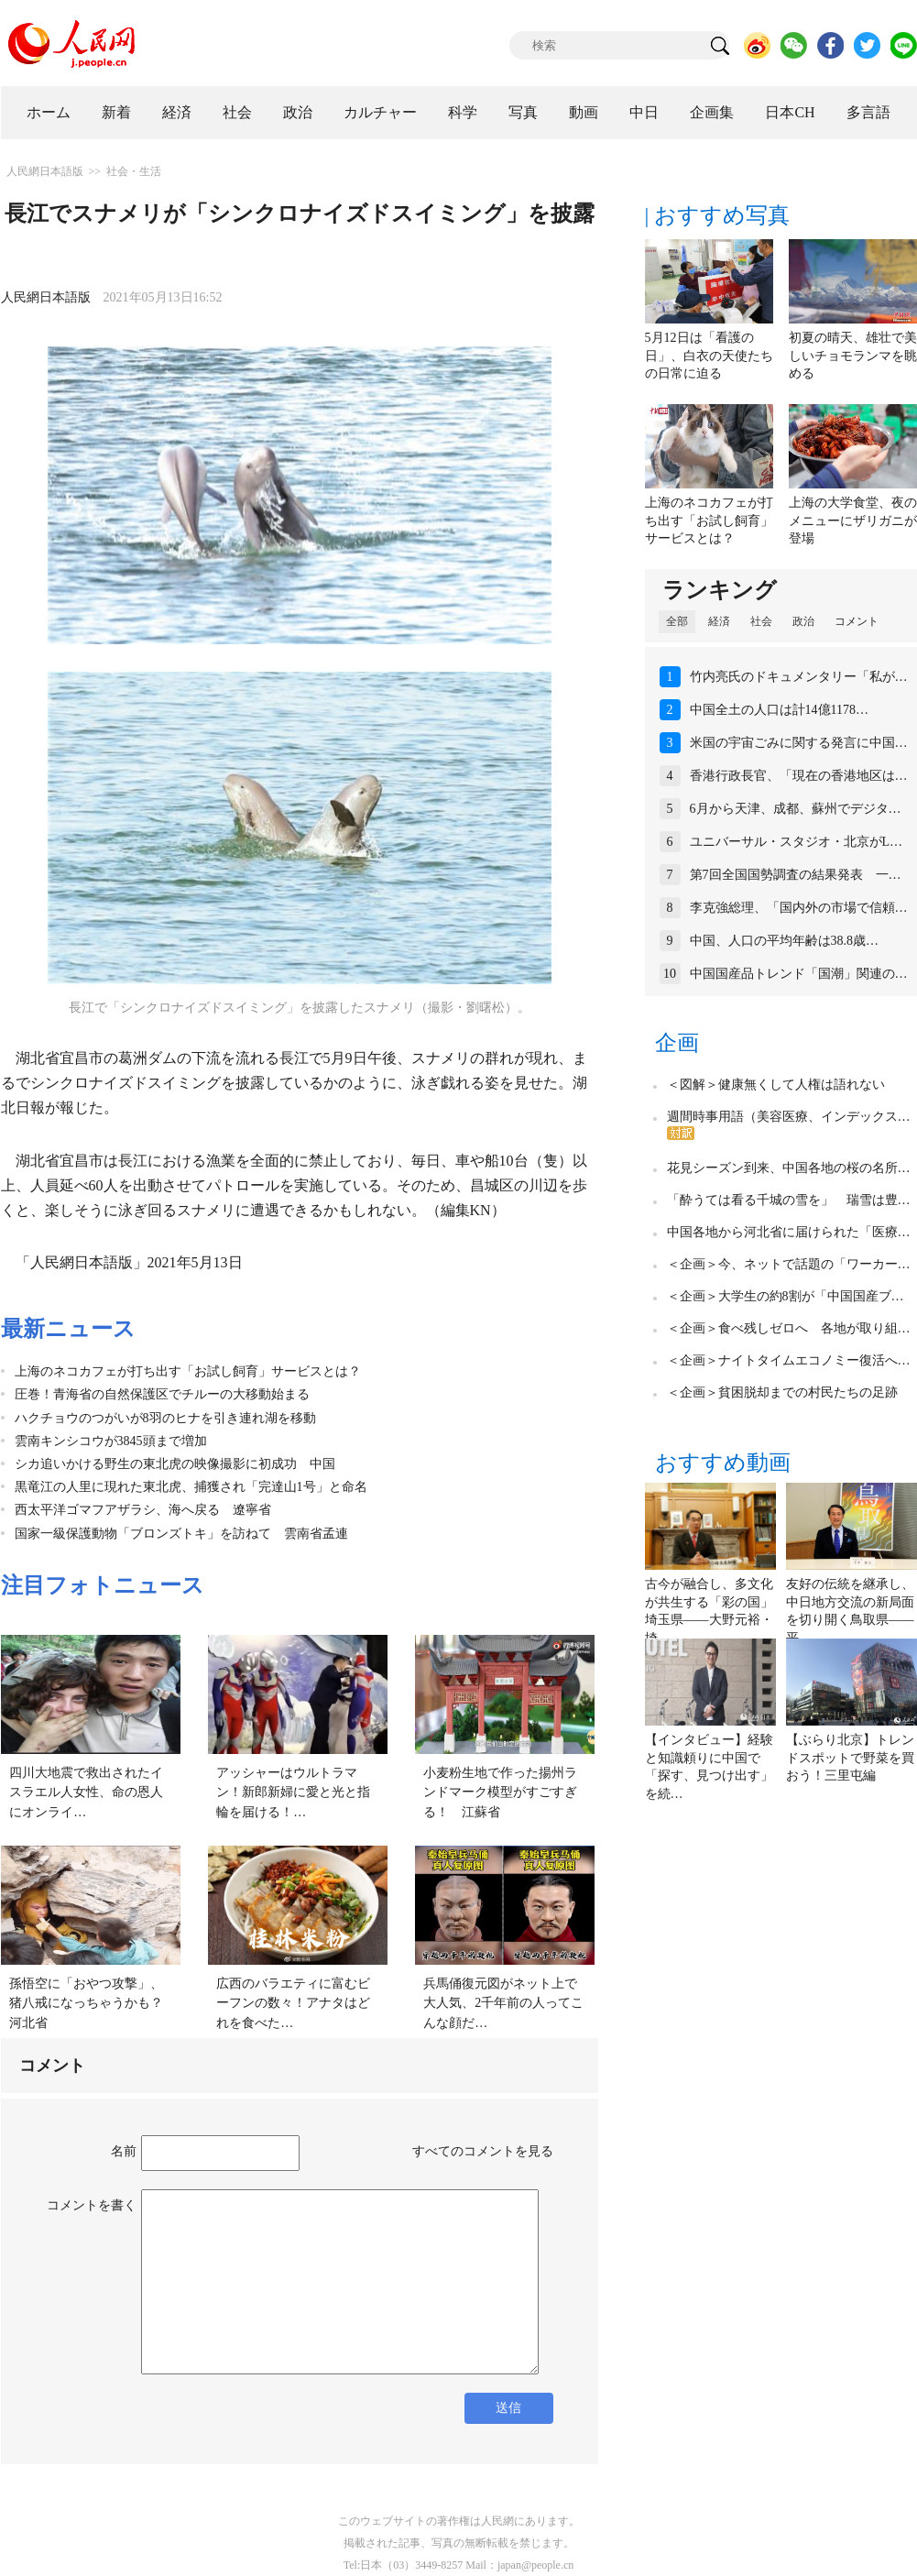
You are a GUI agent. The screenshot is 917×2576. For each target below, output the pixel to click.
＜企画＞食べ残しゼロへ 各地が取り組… (789, 1328)
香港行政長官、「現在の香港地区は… (799, 776)
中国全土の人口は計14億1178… (779, 710)
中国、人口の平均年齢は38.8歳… (784, 941)
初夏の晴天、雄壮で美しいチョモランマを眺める (853, 355)
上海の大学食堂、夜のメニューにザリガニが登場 (853, 520)
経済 (176, 112)
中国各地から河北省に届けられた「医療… (789, 1232)
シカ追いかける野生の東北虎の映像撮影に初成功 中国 (175, 1464)
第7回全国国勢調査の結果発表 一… (795, 875)
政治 (297, 112)
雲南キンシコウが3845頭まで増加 (111, 1441)
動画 (583, 112)
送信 (508, 2408)
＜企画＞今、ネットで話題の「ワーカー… (789, 1264)
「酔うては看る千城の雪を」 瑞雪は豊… (789, 1200)
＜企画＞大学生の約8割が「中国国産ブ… (785, 1296)
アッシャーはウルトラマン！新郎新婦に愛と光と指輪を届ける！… (293, 1792)
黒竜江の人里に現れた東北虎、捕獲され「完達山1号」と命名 (191, 1487)
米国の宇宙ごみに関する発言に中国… (799, 743)
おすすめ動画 (723, 1462)
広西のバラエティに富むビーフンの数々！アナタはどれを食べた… (293, 2003)
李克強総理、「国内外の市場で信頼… (799, 908)
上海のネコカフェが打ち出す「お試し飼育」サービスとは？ (188, 1371)
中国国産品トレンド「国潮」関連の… (799, 974)
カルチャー (380, 112)
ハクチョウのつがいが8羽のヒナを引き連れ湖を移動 (165, 1418)
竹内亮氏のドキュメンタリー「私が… (799, 677)
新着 (116, 112)
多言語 (868, 112)
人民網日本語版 (44, 171)
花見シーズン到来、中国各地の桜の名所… (789, 1168)
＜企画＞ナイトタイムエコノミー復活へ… (789, 1360)
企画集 (712, 112)
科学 (462, 112)
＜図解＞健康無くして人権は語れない (776, 1084)
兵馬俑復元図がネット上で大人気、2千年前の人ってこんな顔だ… (503, 2003)
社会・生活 (133, 171)
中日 (644, 112)
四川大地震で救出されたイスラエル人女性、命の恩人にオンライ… (86, 1792)
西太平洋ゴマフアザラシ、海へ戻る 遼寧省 (143, 1510)
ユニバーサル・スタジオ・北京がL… (796, 842)
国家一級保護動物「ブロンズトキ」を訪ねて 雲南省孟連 (181, 1533)
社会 (237, 112)
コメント (857, 621)
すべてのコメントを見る (482, 2151)
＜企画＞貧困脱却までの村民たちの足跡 (782, 1392)
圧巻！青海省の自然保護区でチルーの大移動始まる (162, 1394)
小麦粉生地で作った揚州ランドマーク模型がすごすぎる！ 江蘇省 (500, 1792)
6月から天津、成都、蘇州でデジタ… (795, 809)
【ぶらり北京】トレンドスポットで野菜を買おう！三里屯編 (850, 1757)
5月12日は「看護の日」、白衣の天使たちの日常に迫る (709, 355)
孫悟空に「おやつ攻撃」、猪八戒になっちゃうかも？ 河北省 (92, 2003)
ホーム (49, 112)
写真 (523, 112)
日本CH (789, 112)
